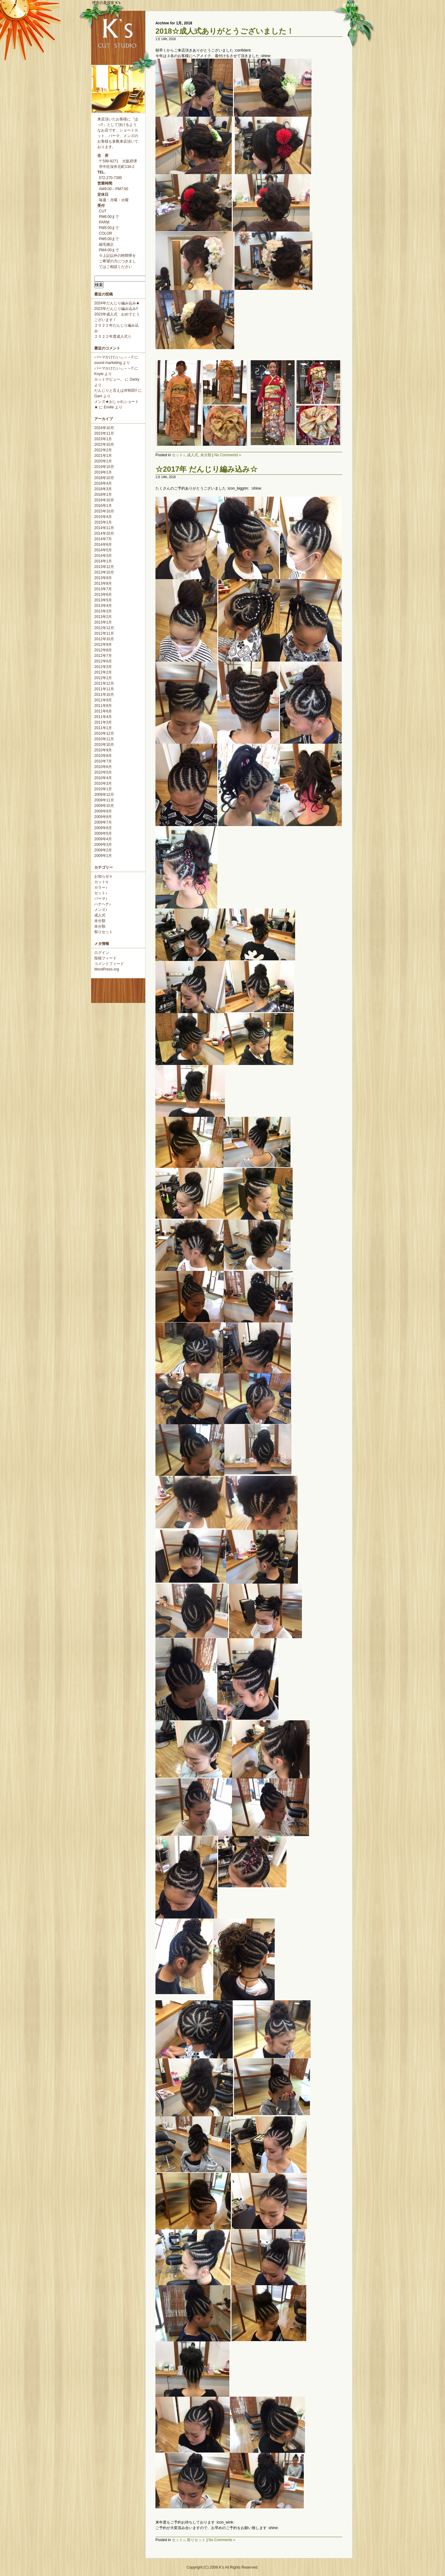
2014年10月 (104, 533)
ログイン (101, 952)
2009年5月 (103, 833)
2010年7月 (103, 761)
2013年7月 (103, 589)
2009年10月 (104, 806)
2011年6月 (103, 711)
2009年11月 (104, 800)
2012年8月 (103, 650)
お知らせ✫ (103, 876)
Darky (134, 379)
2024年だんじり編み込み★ (117, 303)
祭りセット (103, 932)
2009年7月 (103, 822)
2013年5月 (103, 600)
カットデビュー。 (109, 379)
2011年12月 (104, 683)
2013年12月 (104, 567)
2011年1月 (103, 728)
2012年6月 (103, 661)
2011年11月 (104, 689)
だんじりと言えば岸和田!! (115, 390)
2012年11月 (104, 633)
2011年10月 (104, 694)
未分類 (99, 921)
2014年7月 (103, 539)
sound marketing (108, 363)
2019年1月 (103, 472)
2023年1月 (103, 439)
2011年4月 (103, 717)
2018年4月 (103, 483)
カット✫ (101, 882)
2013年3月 (103, 611)
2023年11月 (104, 433)
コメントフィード (109, 964)
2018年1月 (103, 494)
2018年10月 (104, 478)
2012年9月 (103, 644)
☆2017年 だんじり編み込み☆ (206, 469)
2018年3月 (103, 489)
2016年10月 (104, 500)
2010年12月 (104, 733)
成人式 (99, 915)
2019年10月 (104, 467)
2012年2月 (103, 672)
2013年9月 (103, 578)
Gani (98, 396)
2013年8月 (103, 583)
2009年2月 (103, 850)
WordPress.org (106, 969)
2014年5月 (103, 550)
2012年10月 (104, 639)
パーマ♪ (100, 898)
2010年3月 (103, 783)
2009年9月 (103, 811)
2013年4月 (103, 605)
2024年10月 (104, 428)
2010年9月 (103, 750)
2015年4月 (103, 517)
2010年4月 (103, 778)
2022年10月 (104, 444)
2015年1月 (103, 522)
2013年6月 (103, 594)
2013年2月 (103, 617)
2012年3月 (103, 667)
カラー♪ (100, 887)
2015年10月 (104, 511)
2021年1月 (103, 455)
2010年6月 (103, 767)
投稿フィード (105, 958)
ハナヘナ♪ (102, 904)
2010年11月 (104, 739)
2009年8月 (103, 817)
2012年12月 (104, 628)
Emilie (109, 407)
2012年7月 (103, 655)
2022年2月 (103, 450)
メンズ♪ (100, 910)
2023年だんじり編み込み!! (116, 309)
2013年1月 (103, 622)
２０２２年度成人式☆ (112, 336)
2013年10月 (104, 572)
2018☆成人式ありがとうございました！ (224, 31)
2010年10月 (104, 744)
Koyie (99, 374)
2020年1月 (103, 461)
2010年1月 (103, 789)
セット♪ (100, 893)
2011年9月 (103, 700)
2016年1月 (103, 505)
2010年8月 (103, 756)
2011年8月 (103, 705)
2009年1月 (103, 856)
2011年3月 (103, 722)
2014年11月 (104, 528)
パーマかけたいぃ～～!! (114, 357)
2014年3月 (103, 555)
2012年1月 (103, 678)
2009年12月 (104, 794)
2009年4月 (103, 839)
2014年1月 (103, 561)
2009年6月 (103, 828)
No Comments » (227, 455)
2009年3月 (103, 844)
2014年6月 (103, 544)
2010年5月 (103, 772)
